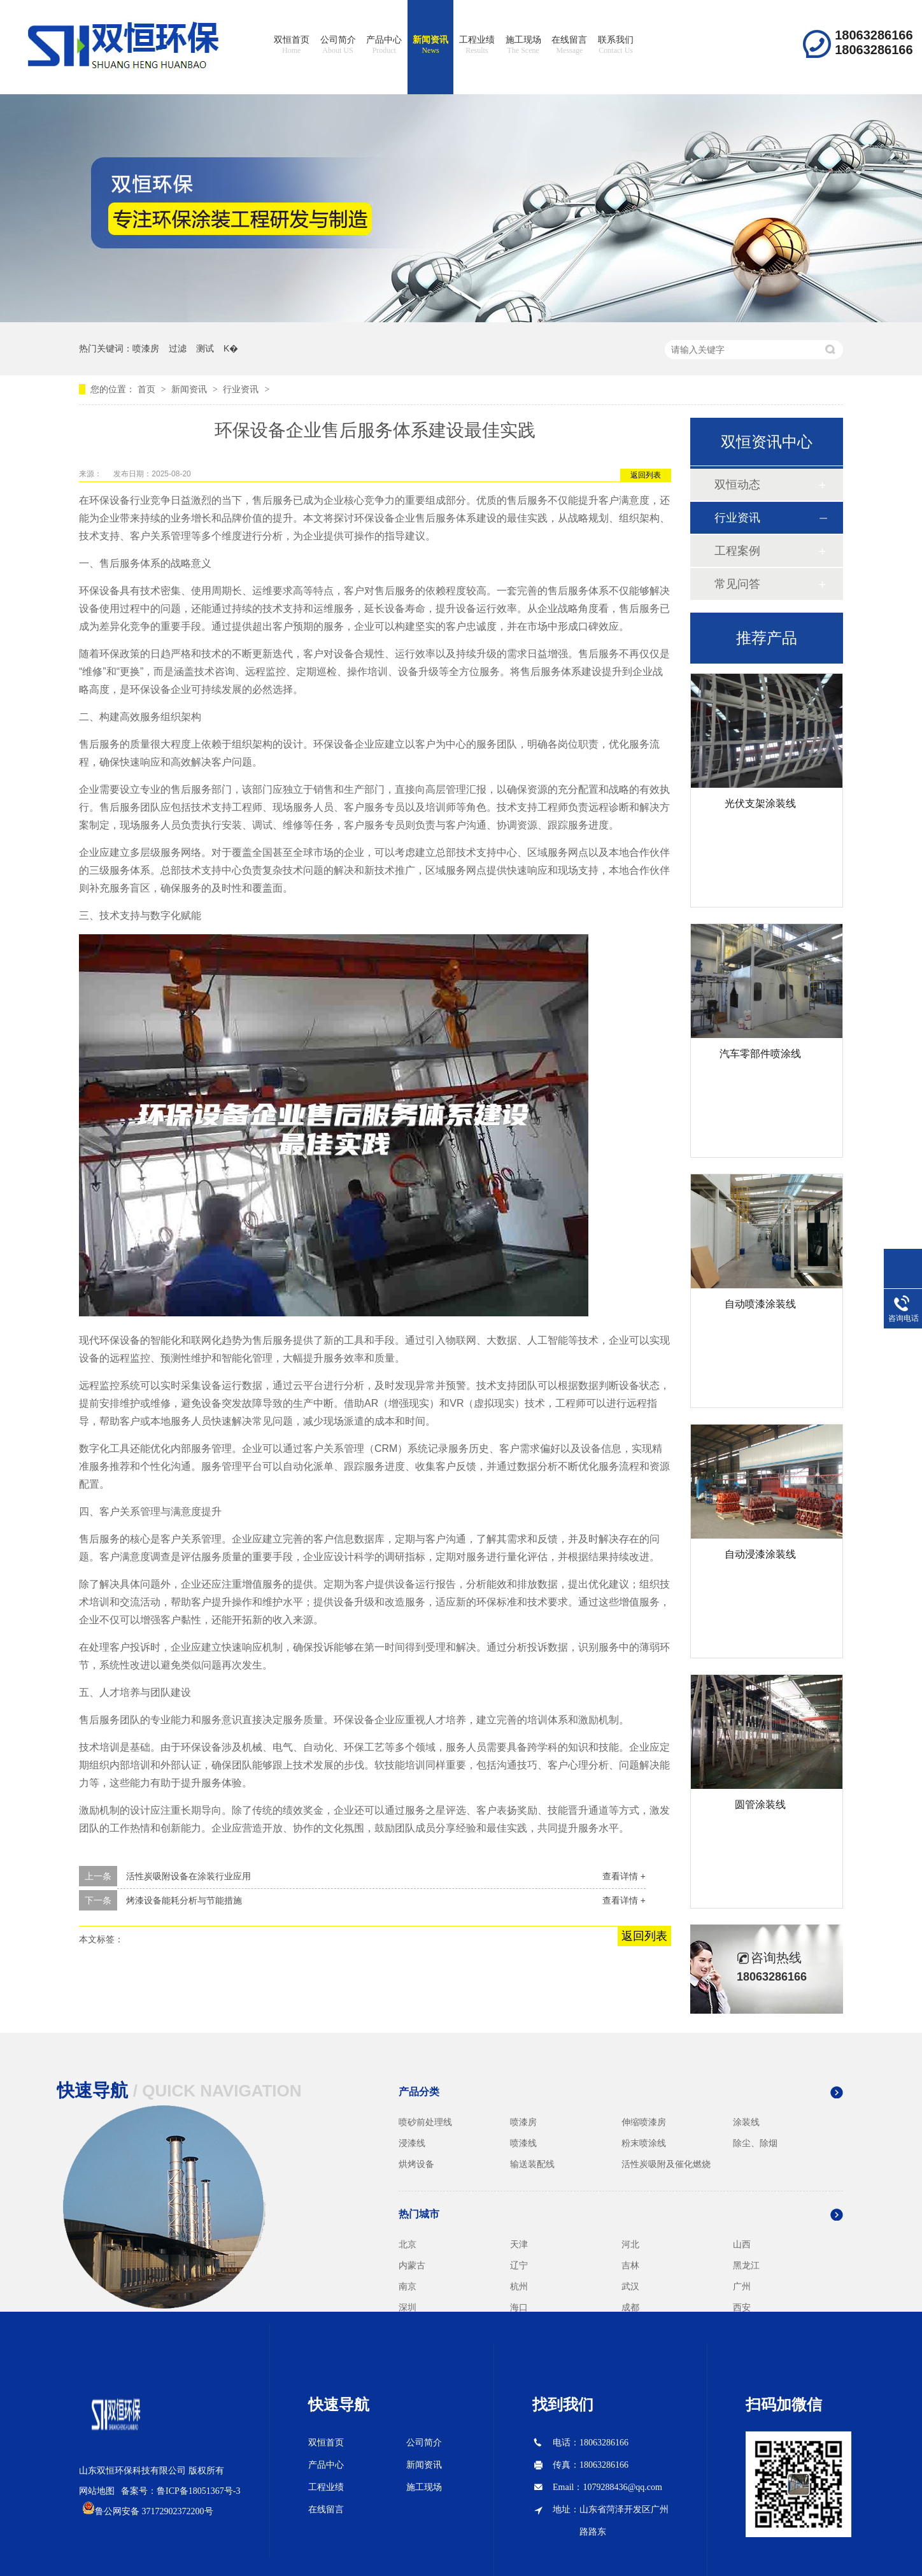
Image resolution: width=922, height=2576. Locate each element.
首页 (148, 389)
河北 (630, 2244)
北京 (407, 2244)
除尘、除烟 (755, 2143)
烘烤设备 (416, 2164)
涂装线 (746, 2122)
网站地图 (97, 2491)
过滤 (178, 348)
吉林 (630, 2265)
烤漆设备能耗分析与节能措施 (184, 1900)
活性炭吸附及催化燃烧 (666, 2164)
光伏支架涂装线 (760, 803)
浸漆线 (412, 2143)
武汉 (630, 2286)
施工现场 (523, 45)
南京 (407, 2286)
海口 (519, 2307)
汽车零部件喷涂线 (760, 1053)
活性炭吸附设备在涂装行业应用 (188, 1876)
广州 (742, 2286)
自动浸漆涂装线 (760, 1554)
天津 (519, 2244)
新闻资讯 (430, 45)
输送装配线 (532, 2164)
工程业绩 (477, 45)
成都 (630, 2307)
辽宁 (519, 2265)
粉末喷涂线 (643, 2143)
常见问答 (737, 584)
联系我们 (616, 45)
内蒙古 (412, 2265)
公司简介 (338, 45)
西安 (742, 2307)
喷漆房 (145, 348)
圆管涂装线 (760, 1804)
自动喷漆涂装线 (760, 1304)
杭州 (519, 2286)
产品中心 (384, 45)
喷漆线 (523, 2143)
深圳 (407, 2307)
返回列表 (645, 475)
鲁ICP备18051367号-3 (198, 2491)
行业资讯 (241, 389)
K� (230, 348)
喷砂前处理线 (425, 2122)
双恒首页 (291, 45)
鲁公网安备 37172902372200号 (154, 2511)
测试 (205, 348)
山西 (742, 2244)
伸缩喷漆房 (643, 2122)
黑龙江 (746, 2265)
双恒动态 (737, 484)
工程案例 (737, 550)
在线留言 (569, 45)
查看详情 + (624, 1876)
